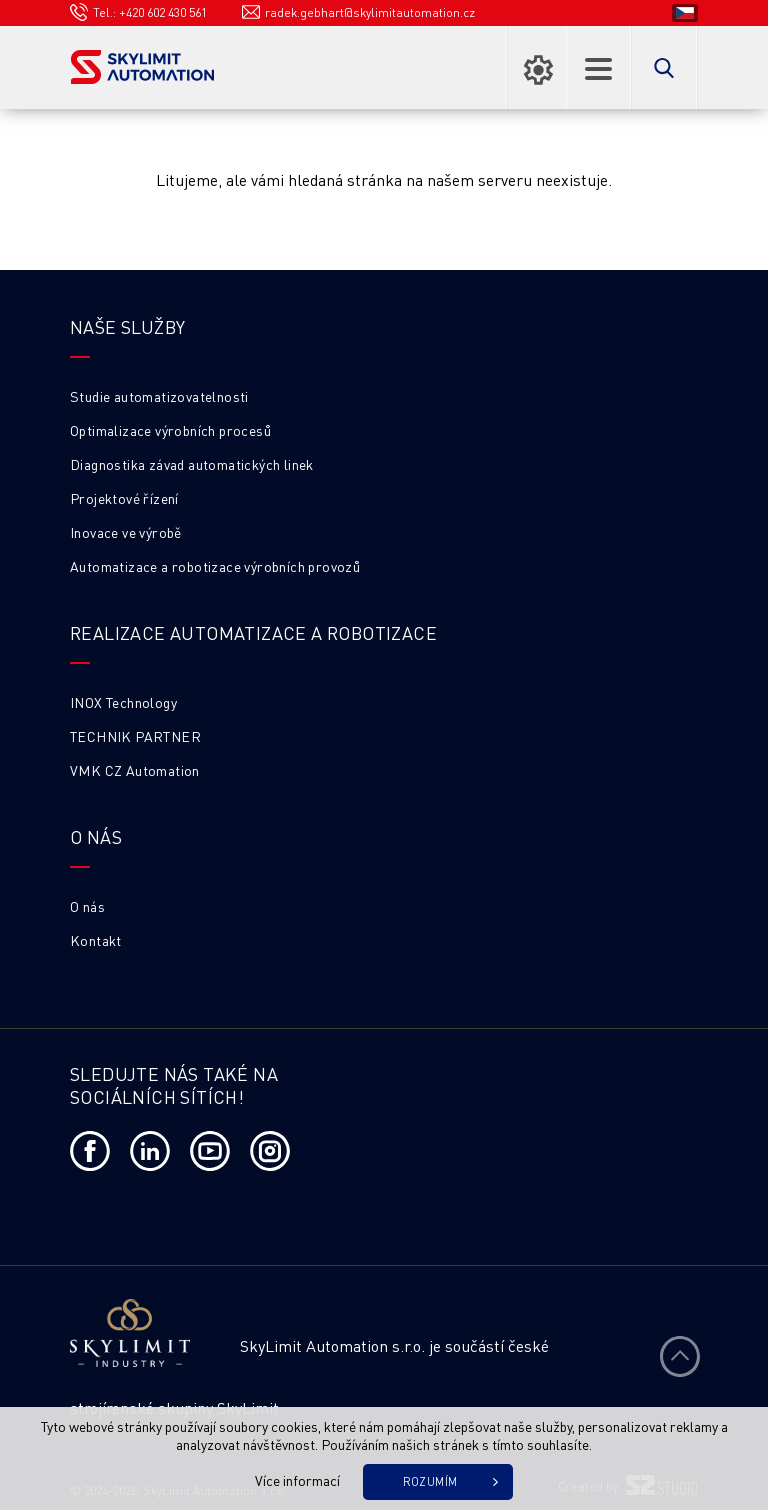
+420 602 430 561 (163, 12)
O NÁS (96, 836)
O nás (87, 906)
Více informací (297, 1480)
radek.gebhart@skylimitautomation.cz (370, 12)
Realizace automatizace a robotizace (253, 632)
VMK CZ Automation (135, 770)
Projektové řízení (124, 498)
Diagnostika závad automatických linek (192, 464)
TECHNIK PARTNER (135, 736)
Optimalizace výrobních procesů (170, 430)
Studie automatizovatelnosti (159, 396)
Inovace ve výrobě (126, 532)
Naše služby (127, 326)
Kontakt (96, 940)
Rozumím (430, 1482)
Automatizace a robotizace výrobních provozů (215, 566)
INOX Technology (123, 702)
